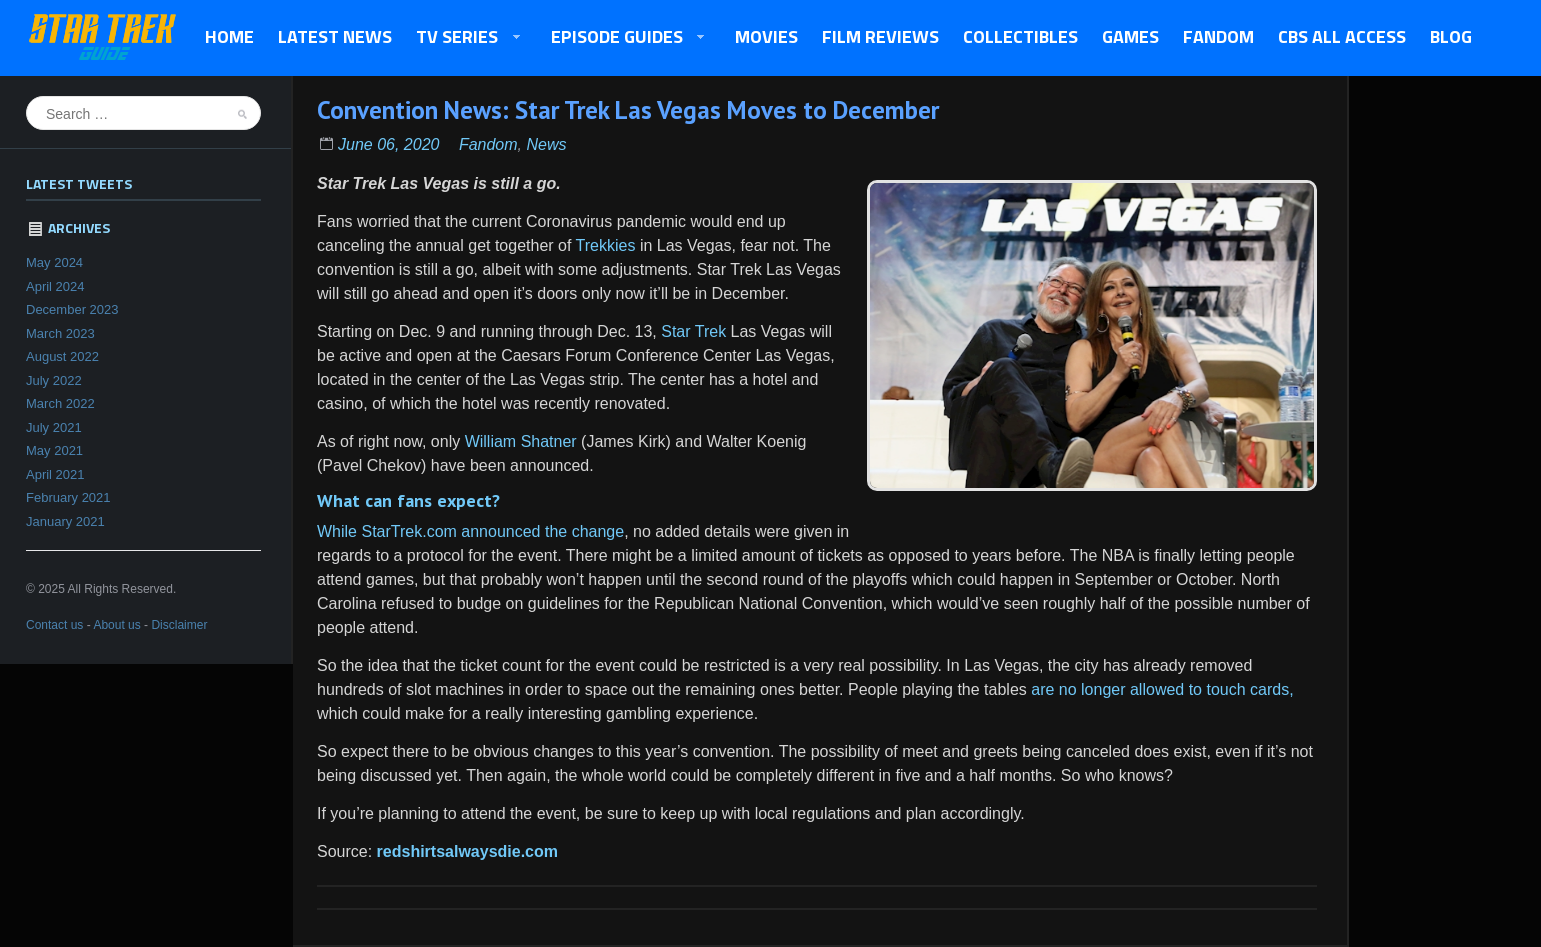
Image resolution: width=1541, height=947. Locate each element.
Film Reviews (880, 36)
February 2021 (68, 497)
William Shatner (521, 441)
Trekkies (603, 245)
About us (116, 625)
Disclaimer (179, 625)
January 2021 (65, 521)
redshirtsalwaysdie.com (467, 851)
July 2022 (54, 380)
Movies (766, 36)
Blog (1451, 36)
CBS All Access (1342, 36)
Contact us (54, 625)
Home (229, 36)
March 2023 (60, 333)
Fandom (1218, 36)
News (546, 144)
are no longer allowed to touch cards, (1162, 689)
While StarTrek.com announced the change (470, 531)
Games (1130, 36)
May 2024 (54, 262)
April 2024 (55, 286)
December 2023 (72, 309)
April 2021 (55, 474)
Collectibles (1020, 36)
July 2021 (54, 427)
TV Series (462, 38)
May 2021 (54, 450)
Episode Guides (622, 38)
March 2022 (60, 403)
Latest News (335, 36)
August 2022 (62, 356)
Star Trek (693, 331)
